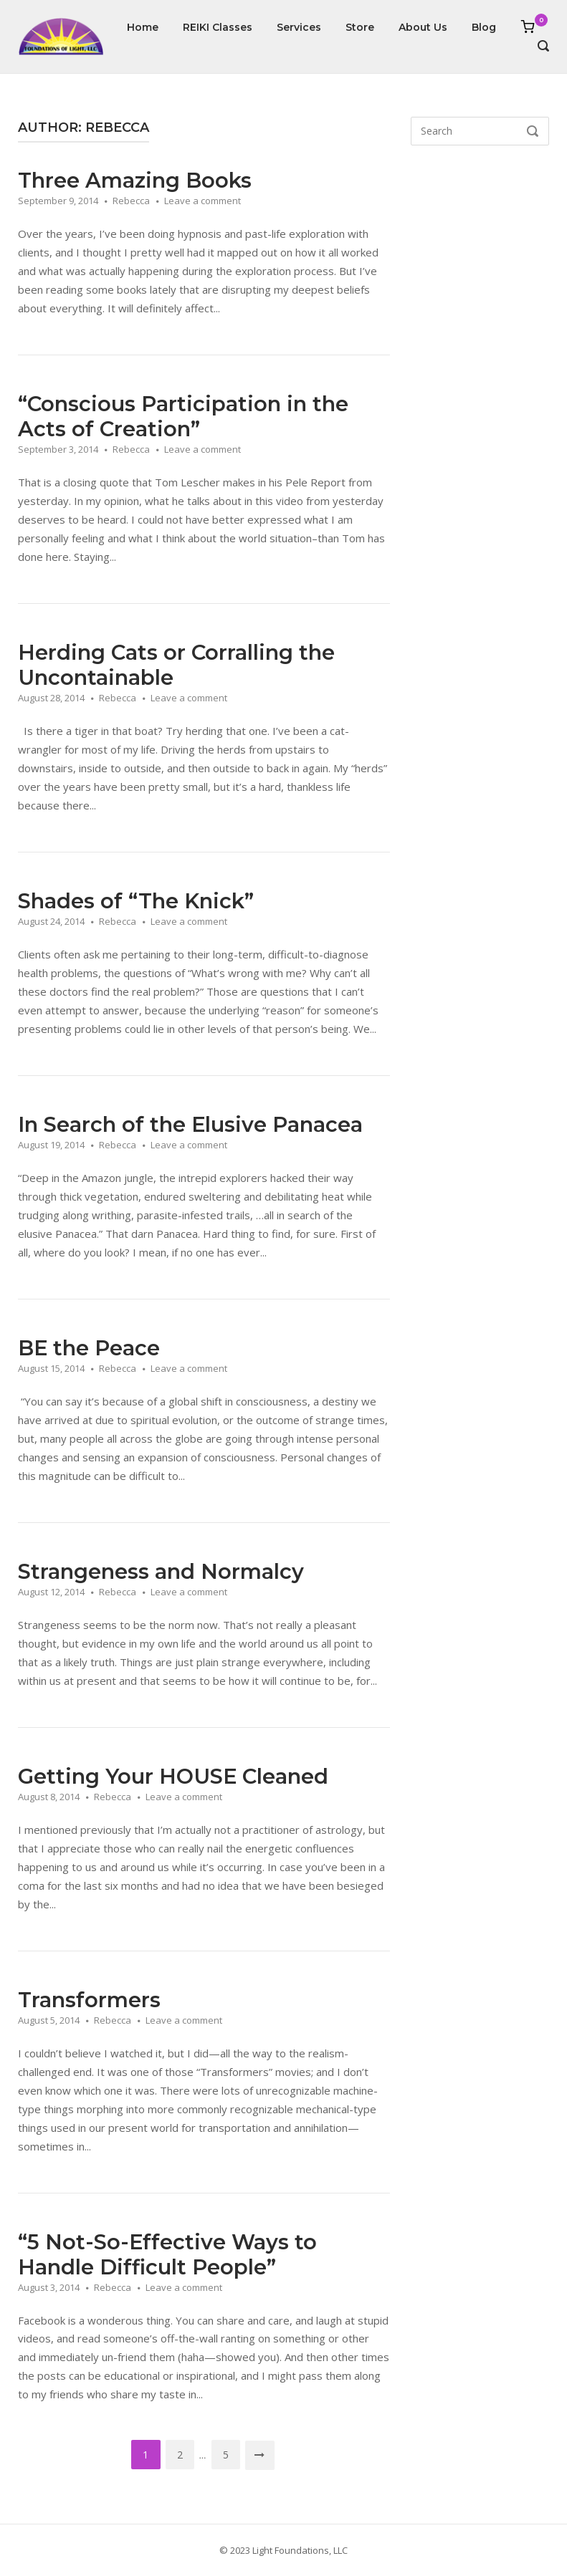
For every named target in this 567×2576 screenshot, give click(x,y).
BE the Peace (89, 1347)
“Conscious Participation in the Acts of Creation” (183, 416)
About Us (423, 27)
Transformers (89, 1999)
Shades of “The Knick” (136, 900)
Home (142, 27)
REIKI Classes (217, 27)
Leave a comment (202, 200)
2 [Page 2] (180, 2454)
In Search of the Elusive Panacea (190, 1124)
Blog (484, 27)
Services (299, 27)
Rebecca (131, 200)
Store (360, 27)
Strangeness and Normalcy (161, 1571)
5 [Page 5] (226, 2454)
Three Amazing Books (135, 180)
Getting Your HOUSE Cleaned (173, 1776)
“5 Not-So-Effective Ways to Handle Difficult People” (167, 2254)
